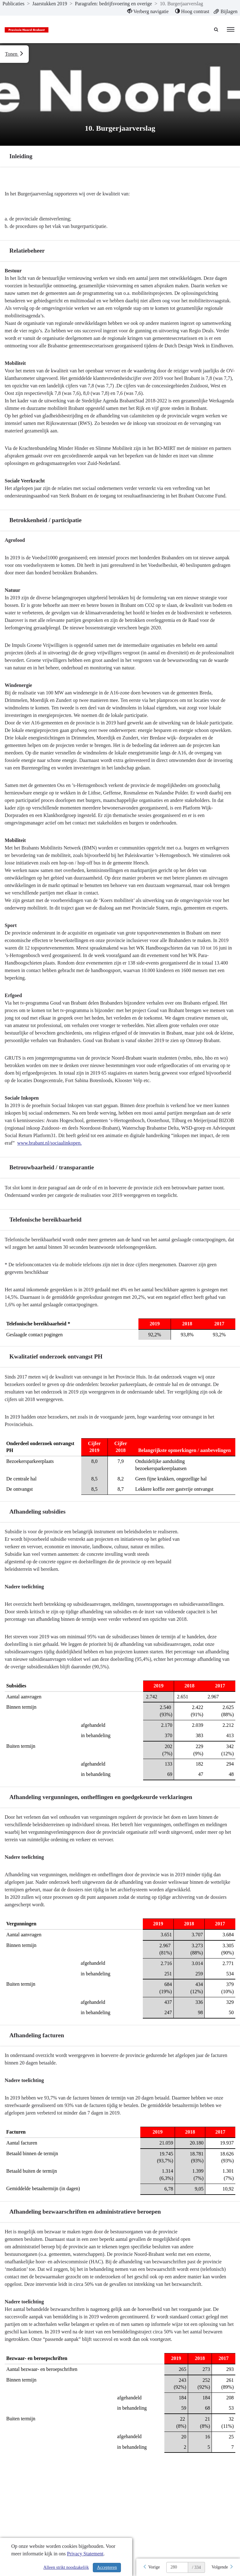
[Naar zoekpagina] (216, 29)
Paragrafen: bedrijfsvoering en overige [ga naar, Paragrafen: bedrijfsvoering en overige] (113, 3)
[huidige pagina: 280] (177, 2567)
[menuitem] (148, 12)
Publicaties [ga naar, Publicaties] (13, 3)
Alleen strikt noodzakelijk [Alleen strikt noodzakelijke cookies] (66, 2567)
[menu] (231, 29)
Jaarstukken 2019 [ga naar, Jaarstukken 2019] (49, 3)
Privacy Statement (85, 2553)
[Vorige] (151, 2567)
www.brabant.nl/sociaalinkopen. (49, 1143)
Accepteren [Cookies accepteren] (107, 2567)
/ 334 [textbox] (196, 2567)
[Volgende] (223, 2567)
